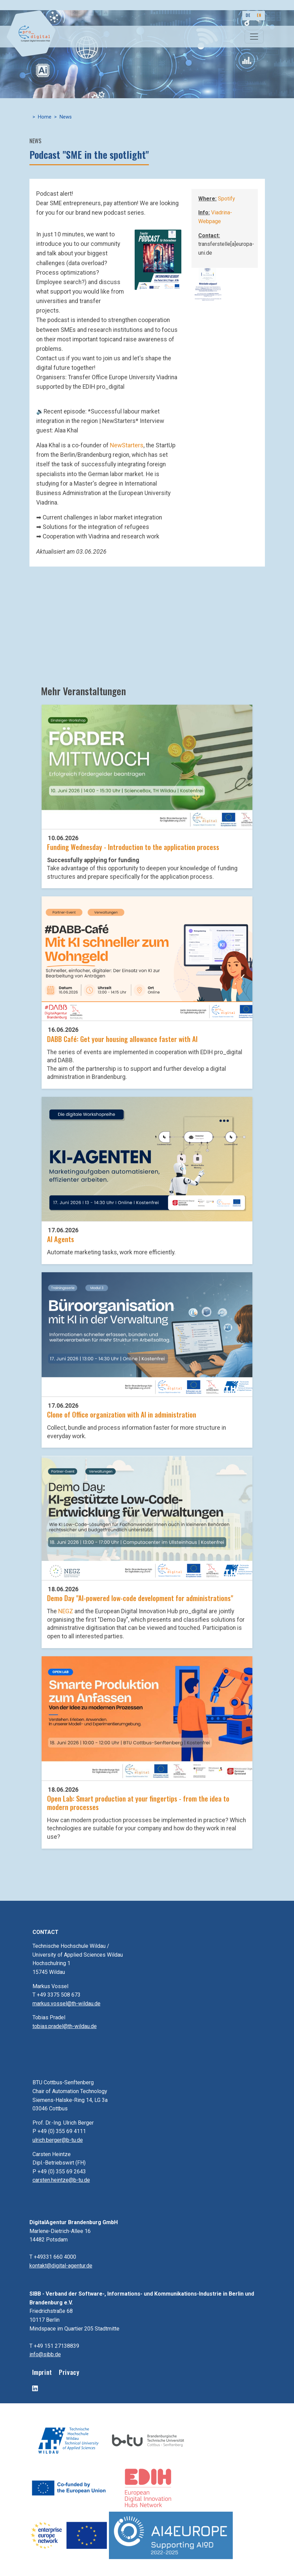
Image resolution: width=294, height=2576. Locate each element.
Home (44, 117)
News (66, 117)
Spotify (226, 198)
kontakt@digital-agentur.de (60, 2265)
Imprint (42, 2372)
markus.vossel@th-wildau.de (66, 2003)
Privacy (69, 2372)
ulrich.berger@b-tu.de (57, 2140)
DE (248, 15)
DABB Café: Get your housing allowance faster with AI (122, 1039)
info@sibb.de (45, 2354)
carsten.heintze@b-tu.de (61, 2180)
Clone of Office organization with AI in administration (121, 1414)
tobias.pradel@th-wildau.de (64, 2026)
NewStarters (126, 445)
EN (259, 15)
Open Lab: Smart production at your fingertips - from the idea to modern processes (138, 1802)
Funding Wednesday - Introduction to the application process (133, 847)
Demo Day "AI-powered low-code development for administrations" (140, 1598)
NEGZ (65, 1611)
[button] (158, 259)
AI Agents (60, 1239)
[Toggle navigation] (254, 36)
